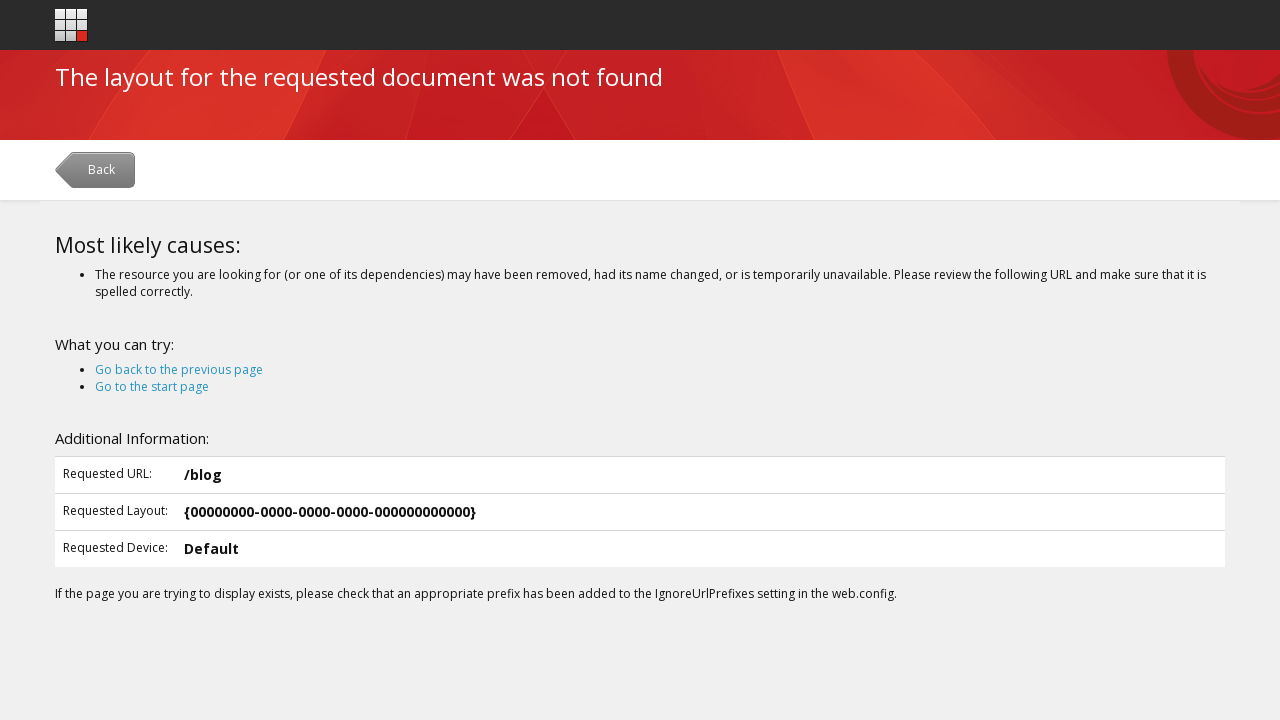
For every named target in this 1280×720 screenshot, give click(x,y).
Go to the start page (152, 386)
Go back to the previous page (179, 369)
